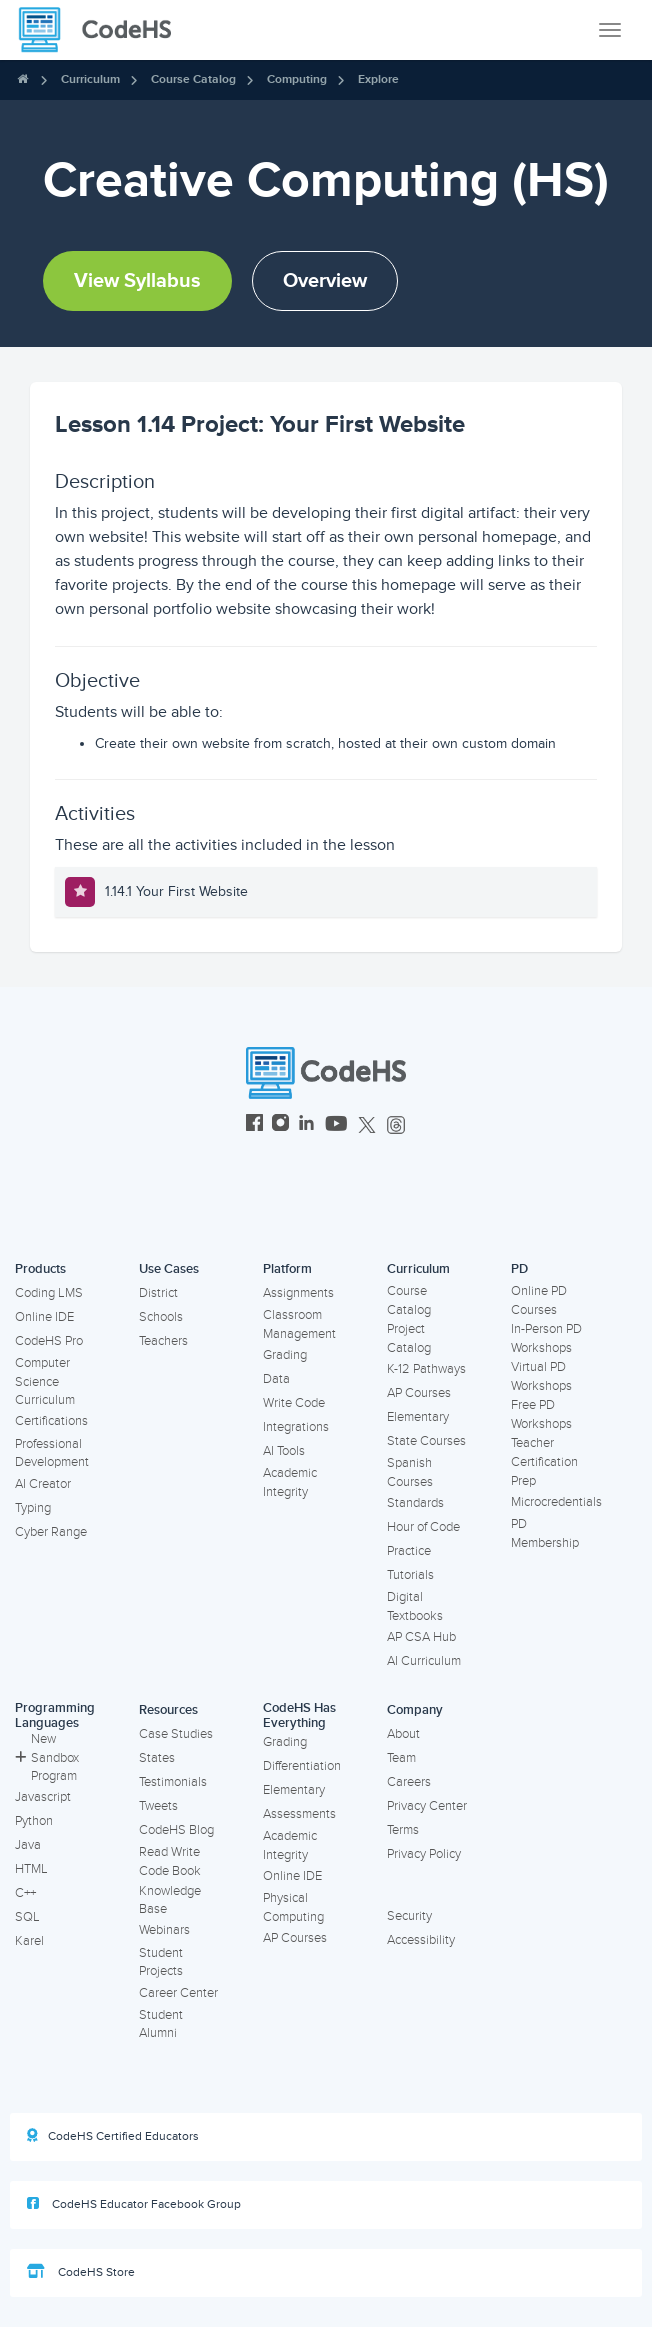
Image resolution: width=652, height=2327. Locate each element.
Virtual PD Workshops (541, 1376)
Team (401, 1758)
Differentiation (302, 1766)
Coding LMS (49, 1293)
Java (28, 1845)
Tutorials (410, 1575)
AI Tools (284, 1451)
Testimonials (173, 1782)
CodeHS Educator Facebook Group (134, 2204)
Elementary (418, 1417)
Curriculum (90, 79)
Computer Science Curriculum (45, 1381)
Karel (29, 1941)
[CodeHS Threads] (396, 1125)
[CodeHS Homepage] (103, 30)
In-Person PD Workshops (546, 1338)
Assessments (299, 1814)
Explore (378, 79)
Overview (325, 281)
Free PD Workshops (541, 1414)
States (157, 1758)
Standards (415, 1503)
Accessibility (421, 1940)
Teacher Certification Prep (544, 1461)
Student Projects (161, 1962)
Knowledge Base (170, 1900)
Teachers (163, 1341)
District (158, 1293)
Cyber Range (51, 1532)
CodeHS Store (81, 2272)
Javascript (43, 1797)
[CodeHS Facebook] (254, 1125)
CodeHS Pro (49, 1341)
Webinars (164, 1930)
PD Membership (545, 1533)
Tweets (158, 1806)
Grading (285, 1355)
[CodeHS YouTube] (336, 1125)
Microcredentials (556, 1502)
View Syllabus (137, 281)
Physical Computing (293, 1907)
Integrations (296, 1427)
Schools (161, 1317)
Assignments (298, 1293)
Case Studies (176, 1734)
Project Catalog (409, 1338)
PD (519, 1269)
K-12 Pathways (426, 1369)
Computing (297, 79)
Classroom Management (299, 1324)
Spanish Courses (410, 1472)
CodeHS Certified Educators (113, 2136)
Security (409, 1916)
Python (34, 1821)
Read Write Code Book (170, 1861)
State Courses (426, 1441)
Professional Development (52, 1453)
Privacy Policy (424, 1854)
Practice (409, 1551)
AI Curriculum (424, 1661)
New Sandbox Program (47, 1757)
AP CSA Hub (421, 1637)
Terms (403, 1830)
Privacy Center (427, 1806)
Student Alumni (161, 2024)
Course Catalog (193, 79)
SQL (27, 1917)
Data (276, 1379)
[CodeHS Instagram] (280, 1125)
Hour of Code (423, 1527)
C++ (25, 1893)
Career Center (178, 1993)
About (403, 1734)
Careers (409, 1782)
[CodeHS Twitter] (367, 1125)
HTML (31, 1869)
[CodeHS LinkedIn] (306, 1125)
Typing (33, 1508)
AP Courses (419, 1393)
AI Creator (43, 1484)
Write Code (294, 1403)
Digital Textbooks (415, 1606)
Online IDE (44, 1317)
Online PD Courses (539, 1300)
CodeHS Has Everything (299, 1715)
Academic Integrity (290, 1482)
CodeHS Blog (176, 1830)
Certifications (51, 1421)
